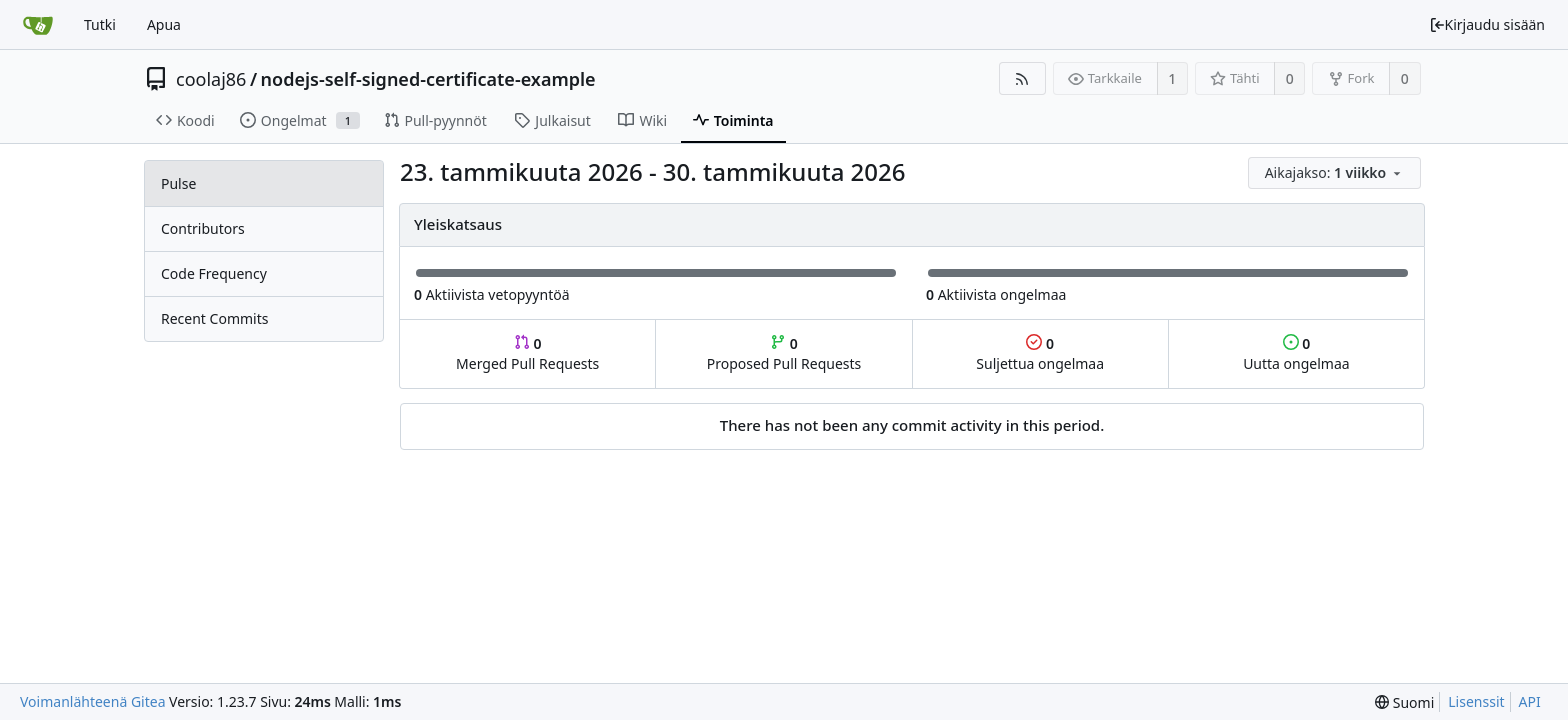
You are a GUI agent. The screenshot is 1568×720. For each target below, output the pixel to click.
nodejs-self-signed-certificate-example (428, 79)
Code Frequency (214, 273)
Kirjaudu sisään (1487, 24)
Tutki (100, 24)
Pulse (178, 183)
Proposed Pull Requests (784, 353)
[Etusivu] (38, 25)
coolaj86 (211, 79)
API (1530, 701)
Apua (164, 24)
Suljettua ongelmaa (1040, 353)
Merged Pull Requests (527, 353)
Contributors (203, 228)
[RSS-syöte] (1022, 78)
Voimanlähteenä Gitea (93, 701)
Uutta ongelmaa (1296, 353)
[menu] (1336, 173)
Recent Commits (214, 318)
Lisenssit (1476, 701)
